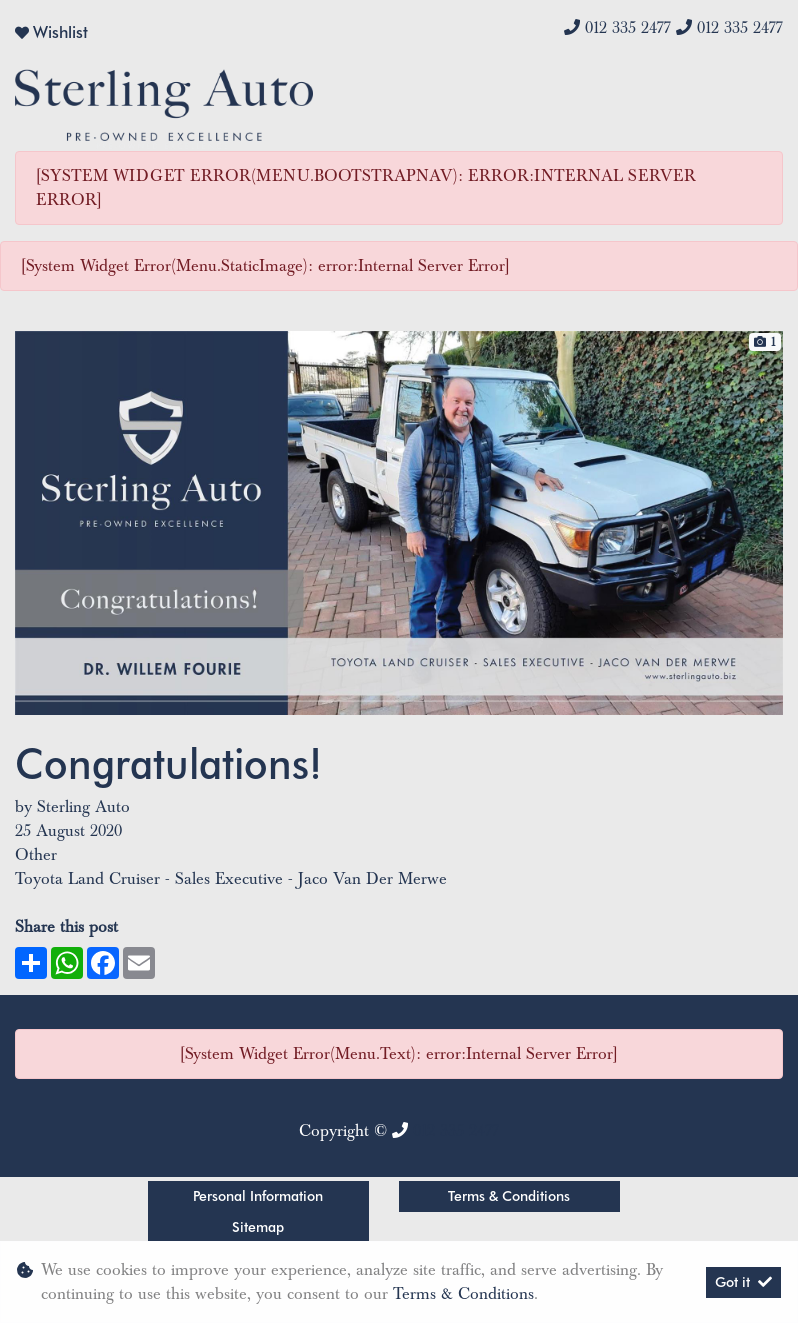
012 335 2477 (628, 28)
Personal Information (258, 1196)
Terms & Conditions (509, 1196)
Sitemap (258, 1227)
